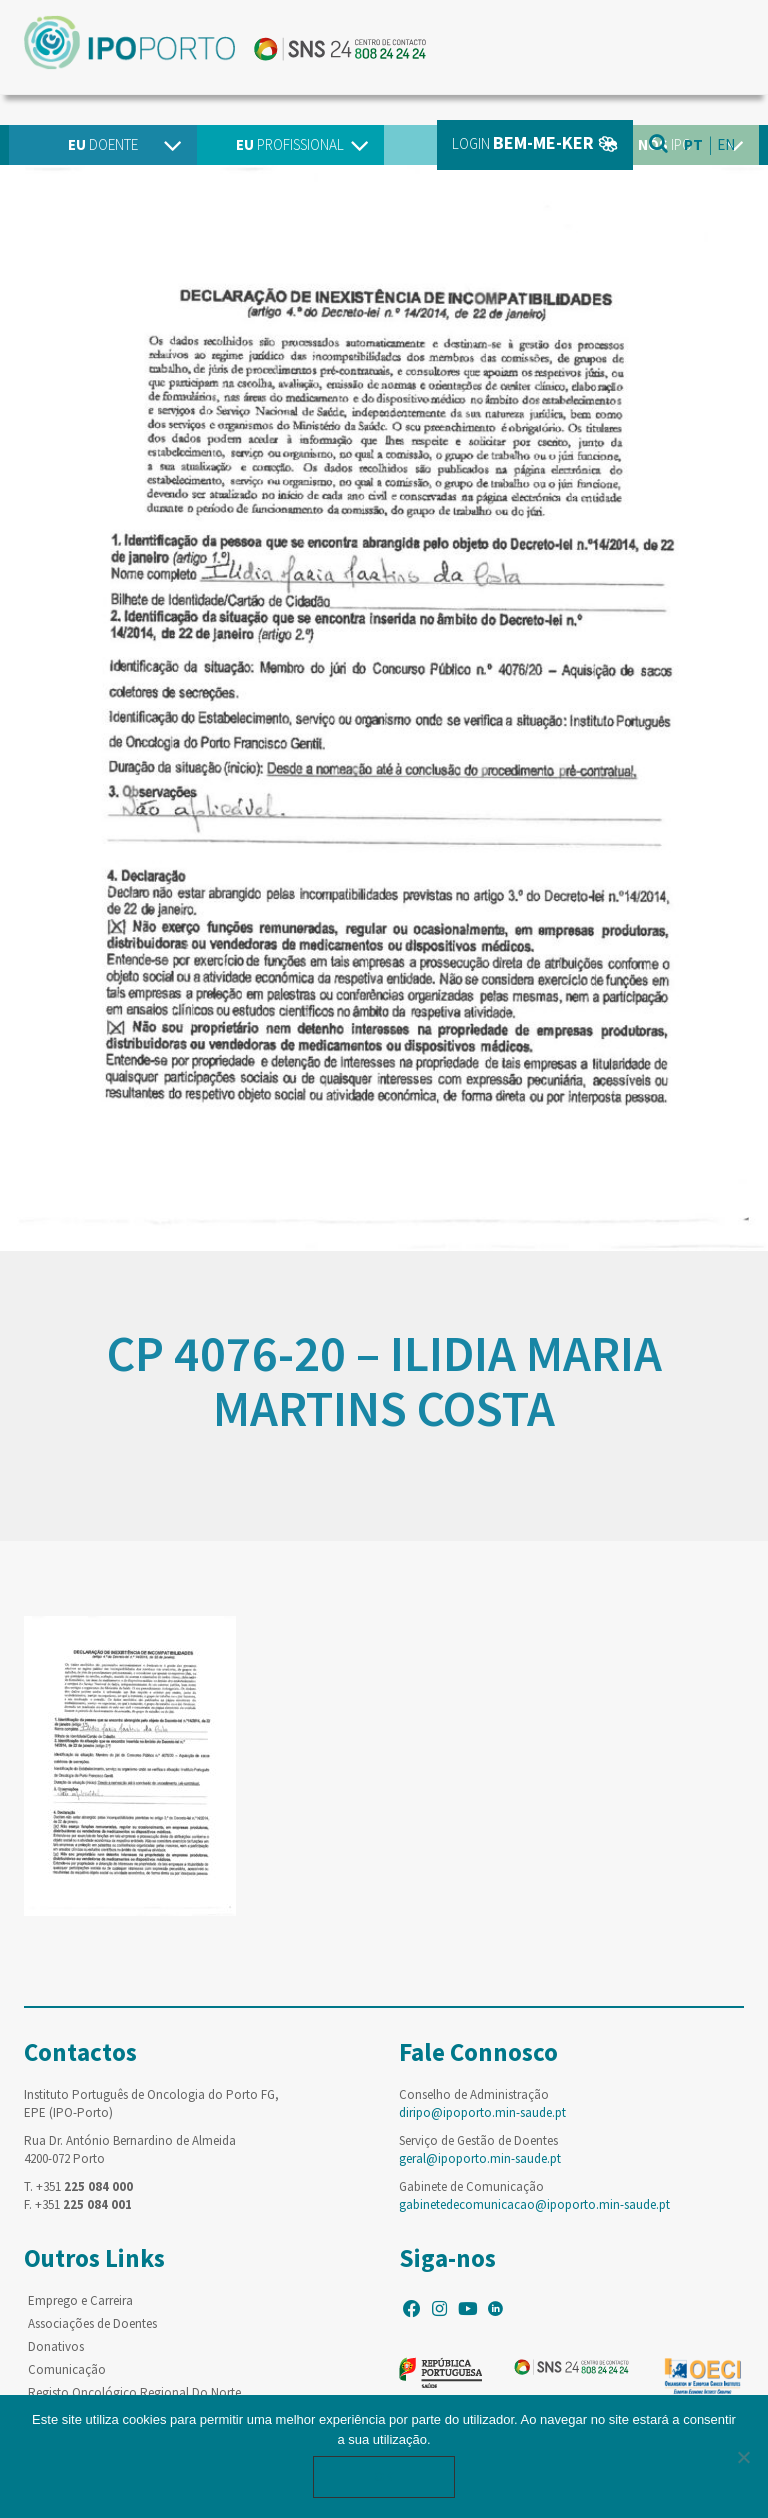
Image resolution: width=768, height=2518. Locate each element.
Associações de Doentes (92, 2323)
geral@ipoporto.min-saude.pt (480, 2158)
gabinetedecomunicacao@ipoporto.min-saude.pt (534, 2204)
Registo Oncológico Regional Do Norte (134, 2392)
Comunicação (67, 2369)
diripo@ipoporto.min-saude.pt (482, 2112)
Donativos (56, 2346)
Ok (384, 2476)
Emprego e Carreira (80, 2300)
